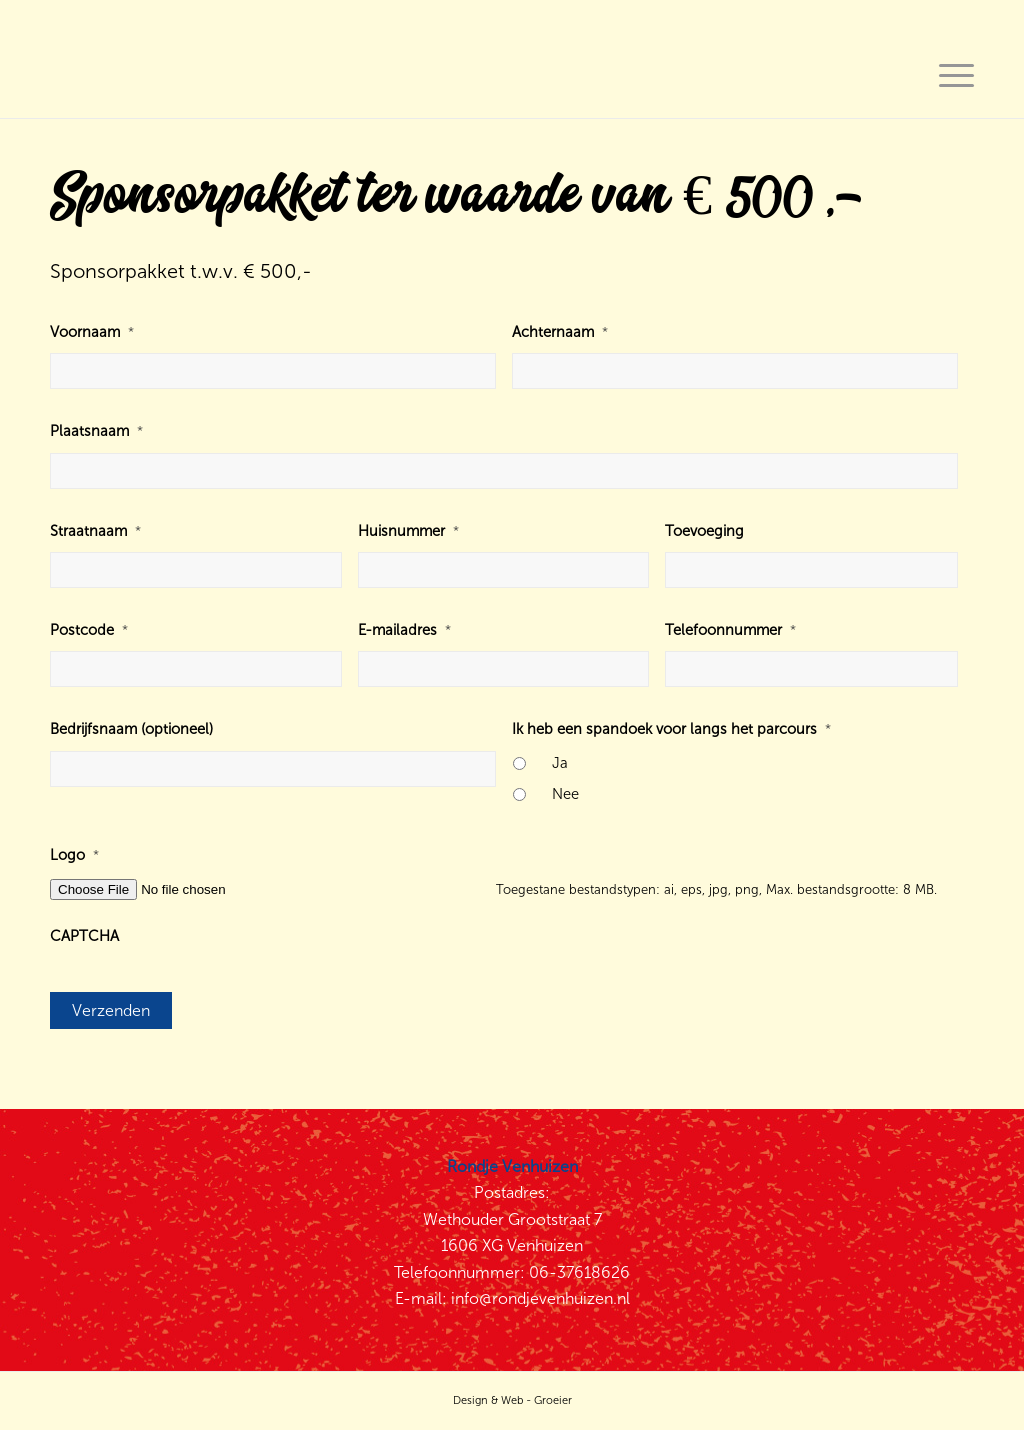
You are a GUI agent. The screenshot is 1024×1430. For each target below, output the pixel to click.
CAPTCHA (84, 936)
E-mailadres (404, 630)
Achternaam (560, 332)
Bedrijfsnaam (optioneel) (131, 729)
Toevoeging (704, 531)
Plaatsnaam (96, 431)
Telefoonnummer (730, 630)
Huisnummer (408, 531)
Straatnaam (95, 531)
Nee (565, 794)
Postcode (89, 630)
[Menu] (950, 74)
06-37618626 (579, 1272)
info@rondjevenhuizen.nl (540, 1298)
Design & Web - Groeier (512, 1400)
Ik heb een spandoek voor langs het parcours (671, 729)
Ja (560, 763)
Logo (74, 855)
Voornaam (92, 332)
